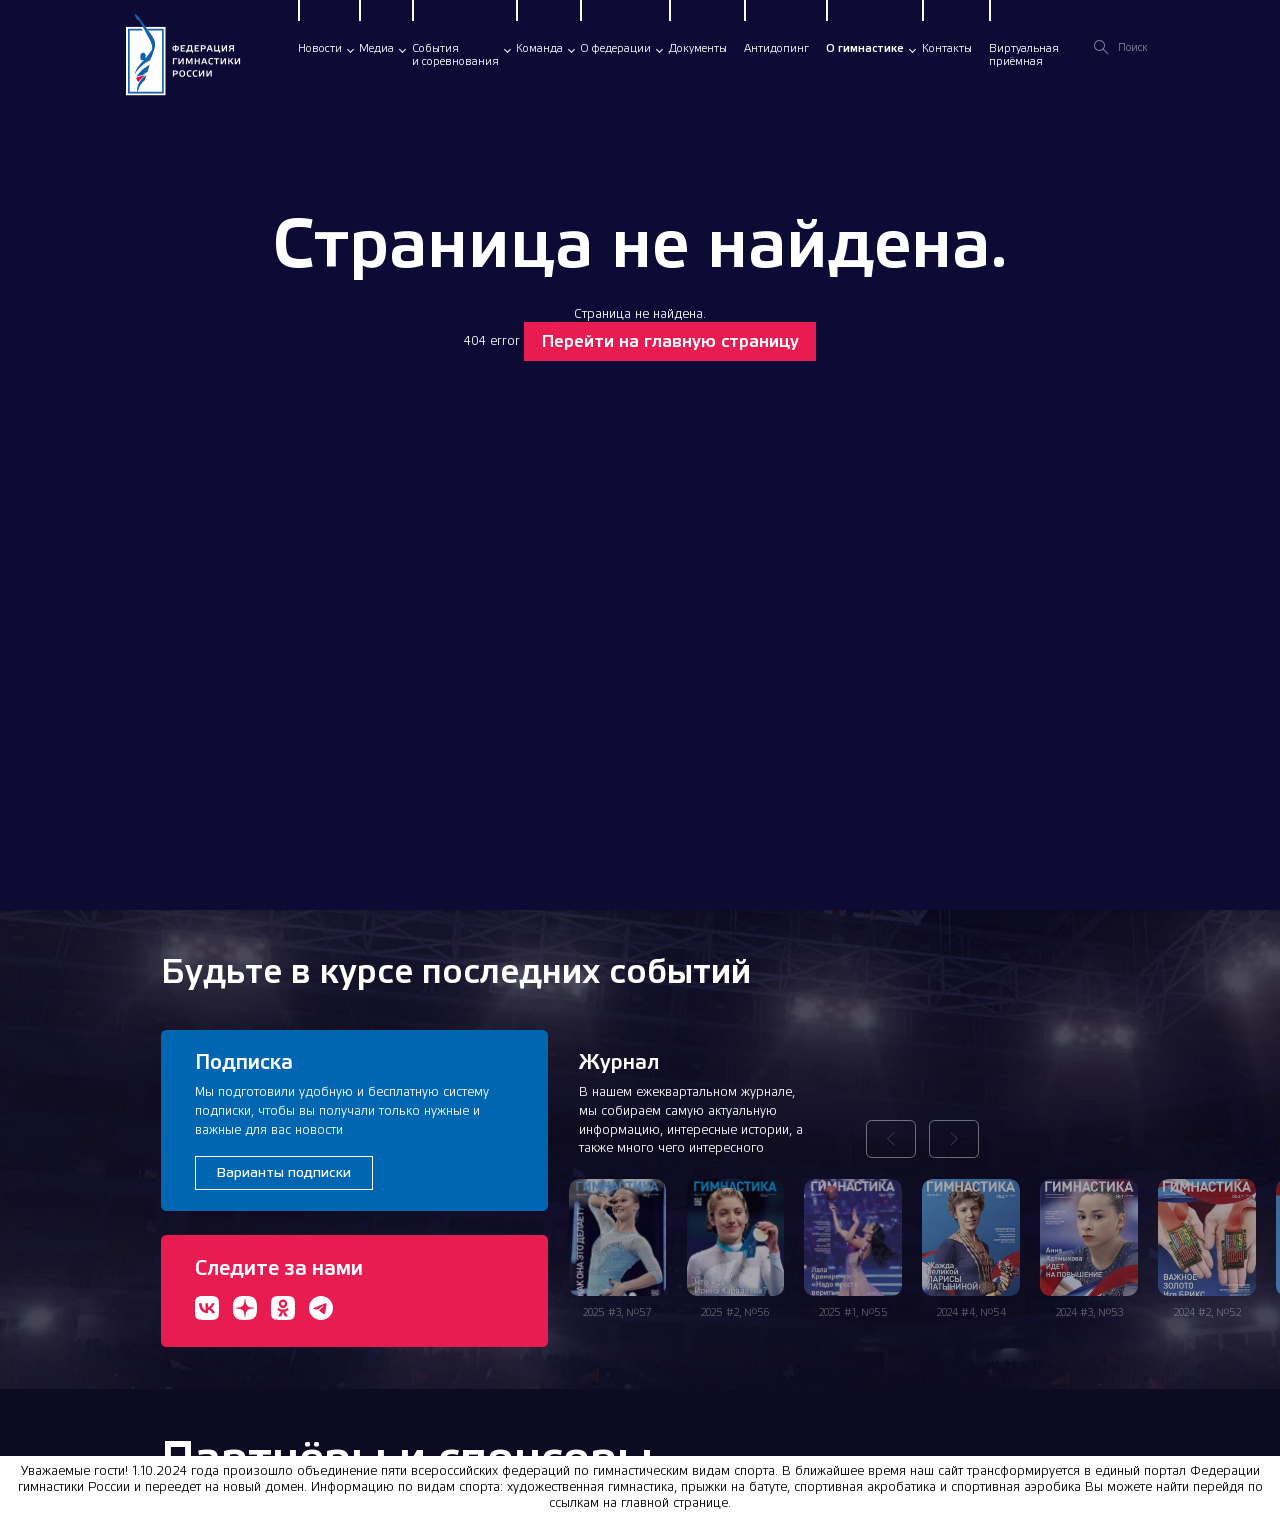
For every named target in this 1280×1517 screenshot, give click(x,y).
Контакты (947, 48)
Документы (698, 48)
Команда (539, 48)
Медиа (376, 48)
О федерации (615, 48)
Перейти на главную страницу (670, 341)
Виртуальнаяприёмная (1024, 55)
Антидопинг (776, 48)
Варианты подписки (284, 1172)
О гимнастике (865, 48)
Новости (320, 48)
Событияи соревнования (455, 55)
